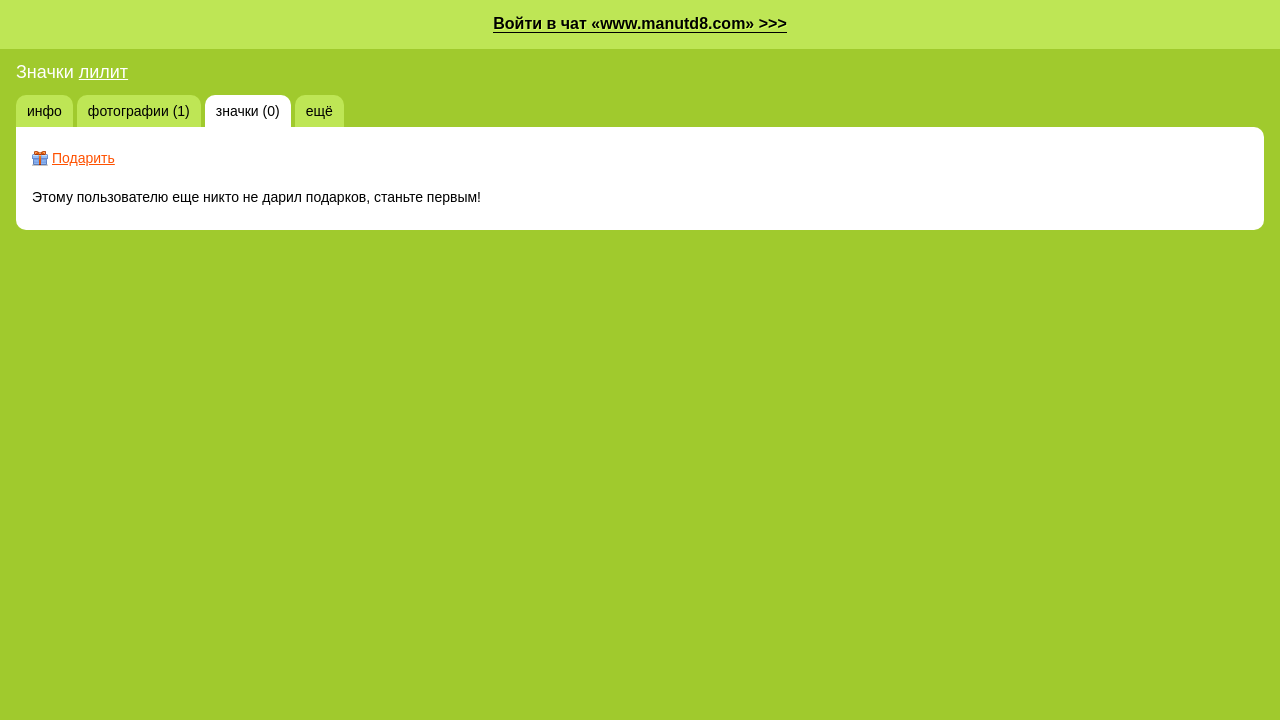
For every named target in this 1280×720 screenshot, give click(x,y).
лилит (103, 72)
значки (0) (248, 111)
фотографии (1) (139, 111)
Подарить (83, 158)
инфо (44, 111)
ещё (319, 111)
